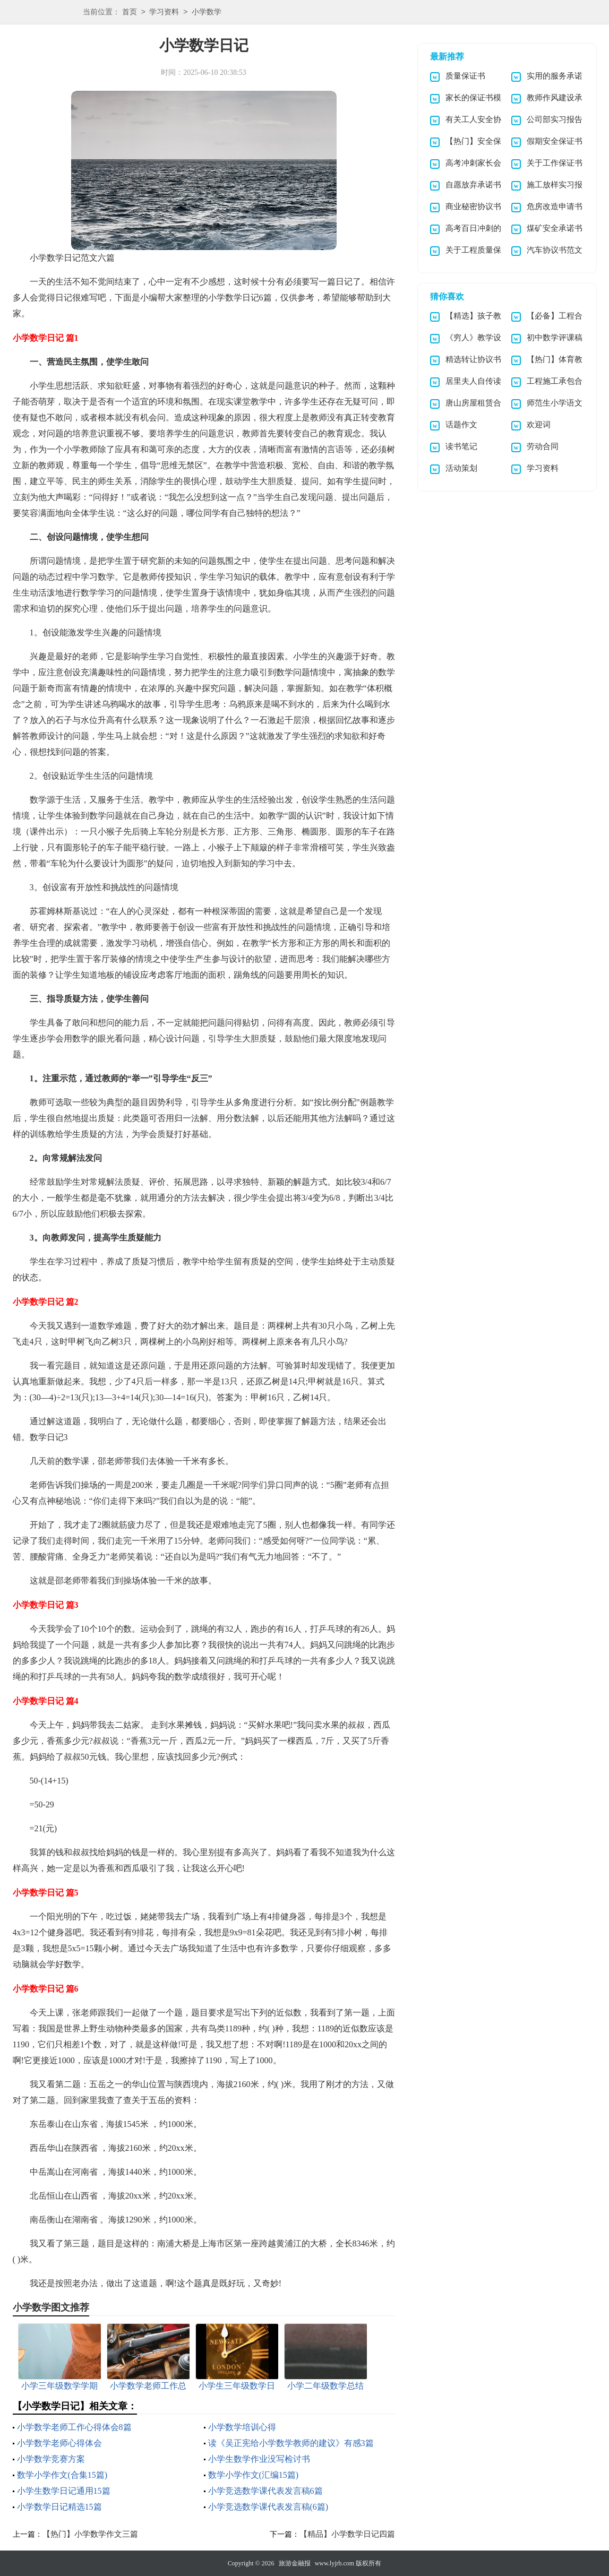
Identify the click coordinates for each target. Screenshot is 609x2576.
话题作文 (461, 424)
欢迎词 (539, 424)
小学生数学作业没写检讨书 (259, 2458)
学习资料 (164, 12)
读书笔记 (461, 446)
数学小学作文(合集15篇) (62, 2474)
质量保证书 (465, 76)
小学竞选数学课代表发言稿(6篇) (268, 2506)
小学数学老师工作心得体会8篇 (74, 2427)
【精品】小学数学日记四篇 (347, 2534)
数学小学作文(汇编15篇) (253, 2474)
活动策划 (461, 468)
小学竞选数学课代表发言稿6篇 (265, 2490)
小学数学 (206, 12)
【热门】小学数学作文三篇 (90, 2534)
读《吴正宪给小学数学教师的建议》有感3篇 (291, 2443)
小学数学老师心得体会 (59, 2443)
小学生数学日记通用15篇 (63, 2490)
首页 (129, 12)
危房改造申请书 (554, 206)
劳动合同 (543, 446)
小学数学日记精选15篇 (59, 2506)
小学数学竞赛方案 (51, 2458)
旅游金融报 (295, 2563)
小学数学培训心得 (242, 2427)
